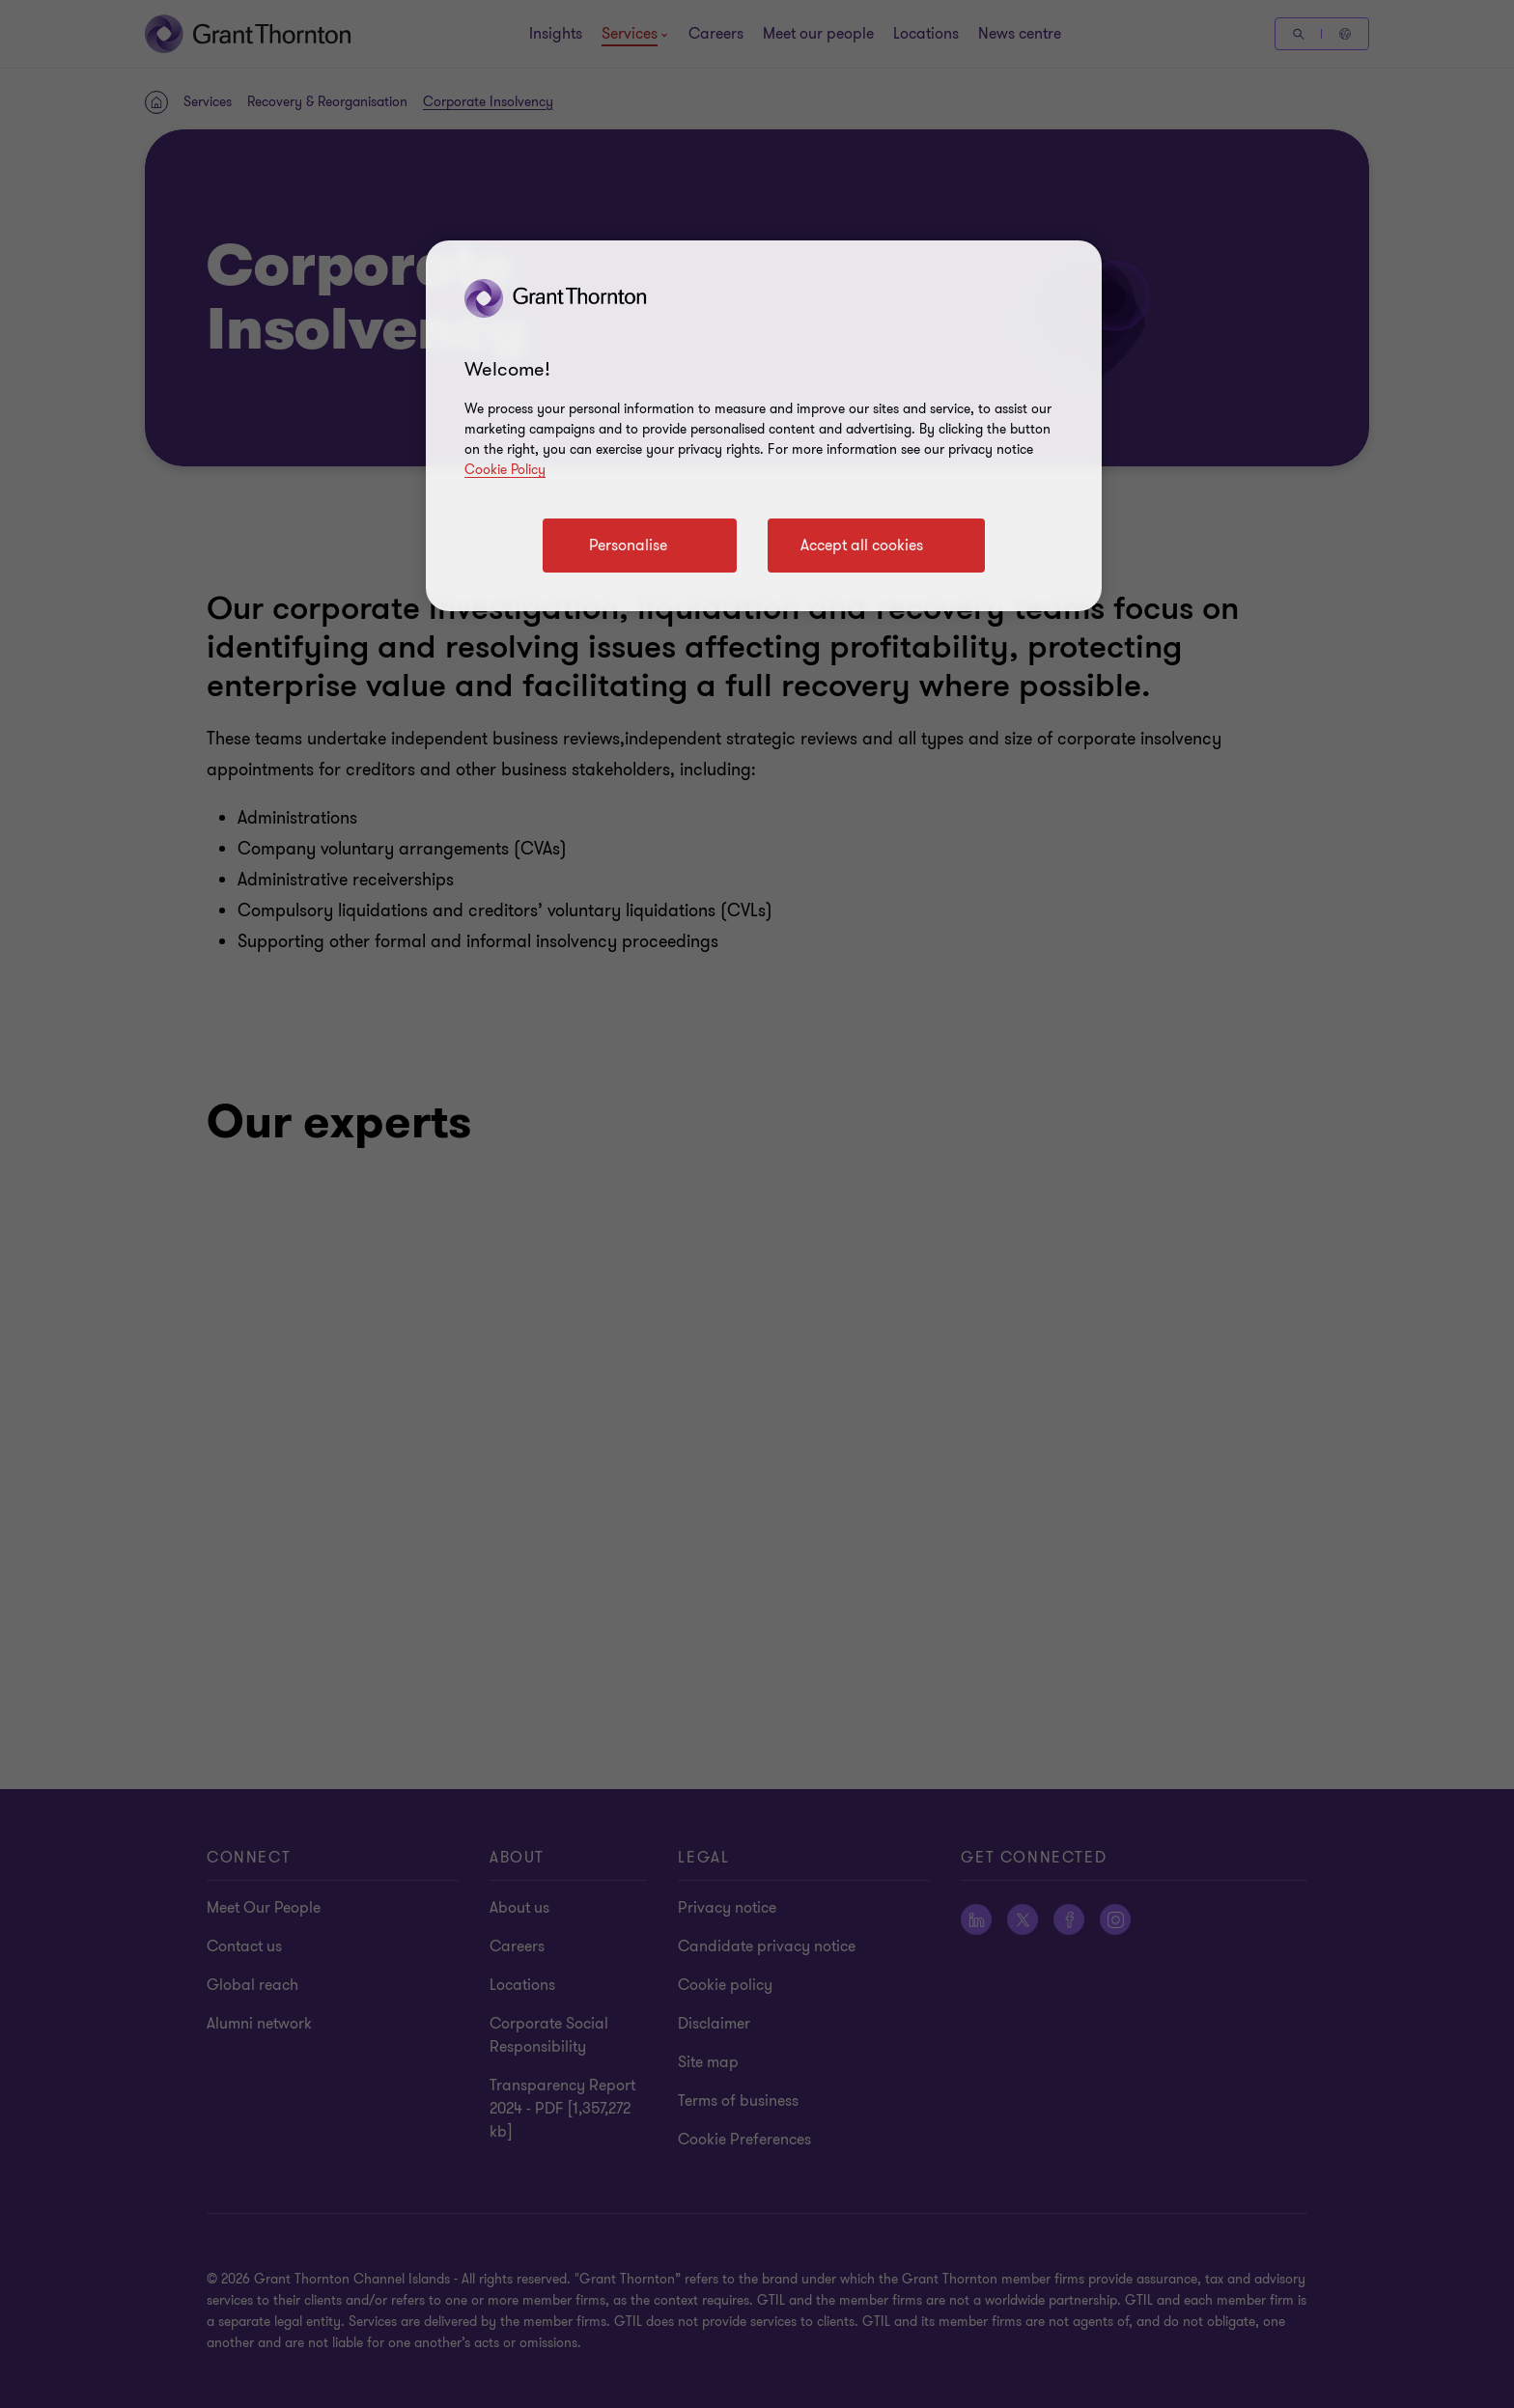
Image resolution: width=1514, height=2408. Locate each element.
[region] (764, 425)
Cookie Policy (505, 470)
